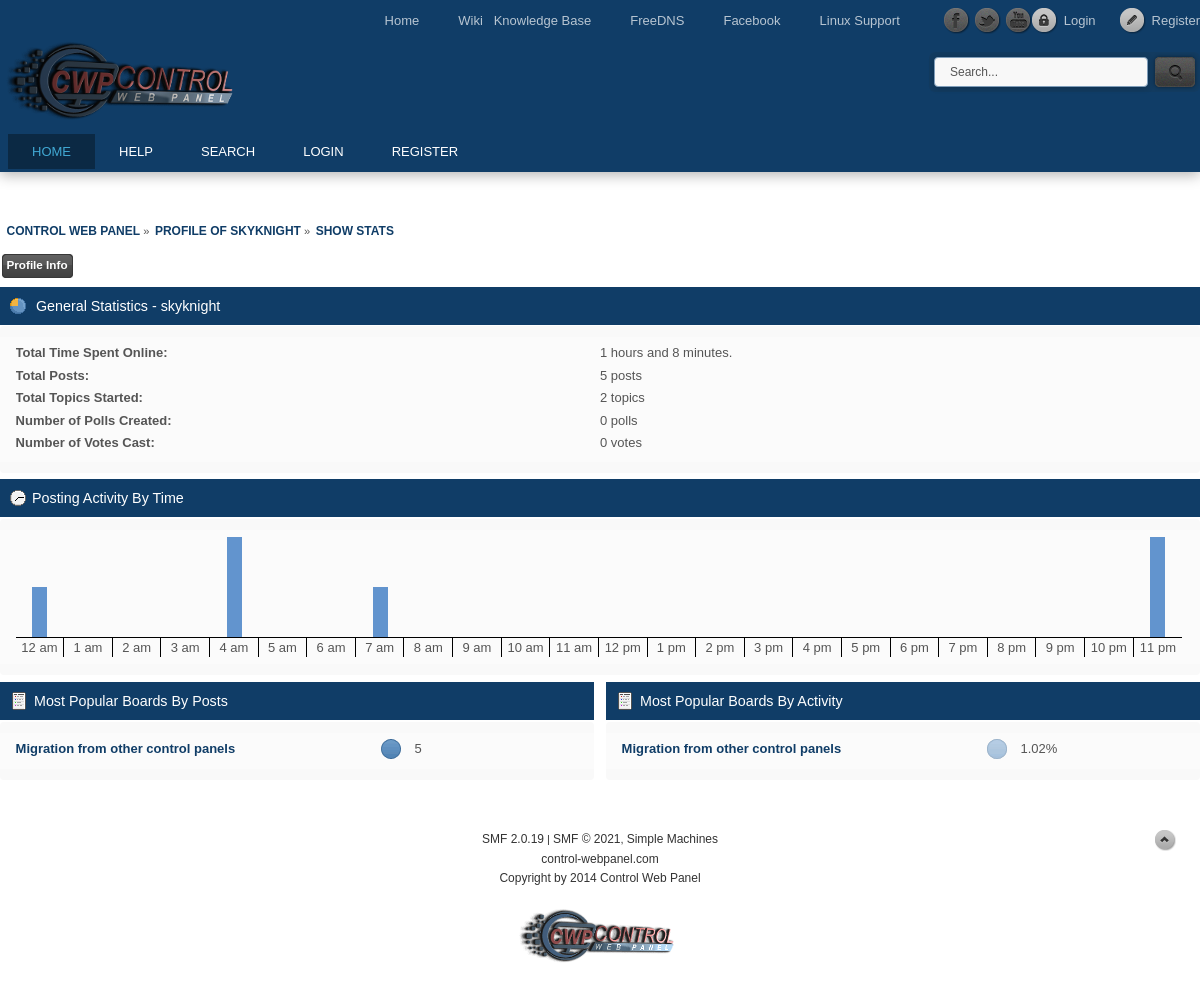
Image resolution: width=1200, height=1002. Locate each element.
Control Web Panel (165, 77)
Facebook (751, 20)
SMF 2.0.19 (513, 839)
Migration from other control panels (126, 748)
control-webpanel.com (599, 859)
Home (402, 20)
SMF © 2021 (587, 839)
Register (1176, 20)
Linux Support (860, 20)
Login (1080, 20)
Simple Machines (672, 839)
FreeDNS (657, 20)
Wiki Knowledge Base (524, 20)
